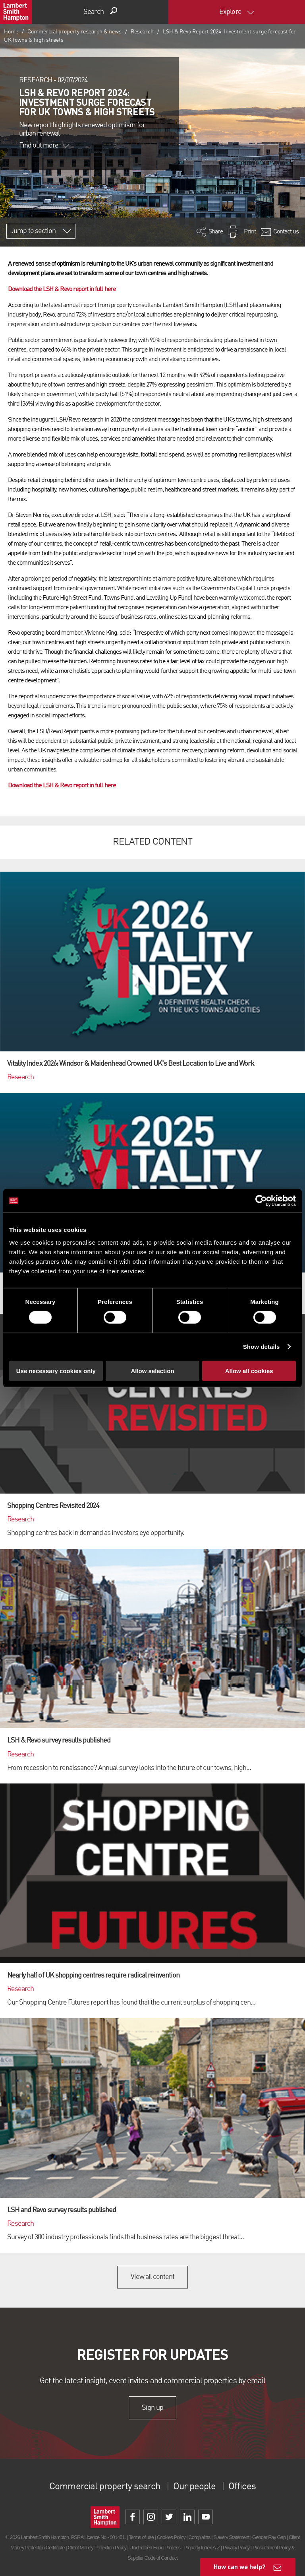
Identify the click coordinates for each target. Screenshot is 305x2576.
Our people (194, 2487)
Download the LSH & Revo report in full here (62, 289)
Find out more (44, 145)
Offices (241, 2487)
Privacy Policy (236, 2548)
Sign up (152, 2407)
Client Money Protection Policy (97, 2548)
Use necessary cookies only (56, 1370)
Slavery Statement (231, 2537)
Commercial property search (104, 2487)
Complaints (199, 2537)
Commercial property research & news (74, 32)
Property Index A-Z (201, 2548)
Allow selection (152, 1370)
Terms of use (141, 2537)
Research (142, 32)
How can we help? (240, 2566)
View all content (153, 2277)
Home (11, 32)
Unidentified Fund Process (154, 2548)
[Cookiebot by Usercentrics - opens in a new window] (261, 1201)
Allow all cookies (249, 1370)
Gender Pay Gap (269, 2537)
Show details (261, 1346)
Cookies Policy (171, 2537)
